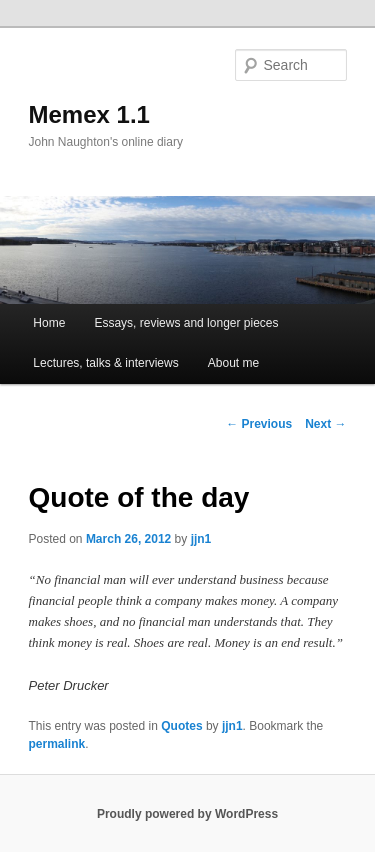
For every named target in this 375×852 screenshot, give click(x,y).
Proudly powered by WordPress (187, 814)
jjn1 (201, 539)
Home (49, 323)
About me (233, 363)
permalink (57, 744)
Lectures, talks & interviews (105, 363)
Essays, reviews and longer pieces (186, 323)
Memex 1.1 (89, 114)
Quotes (181, 726)
